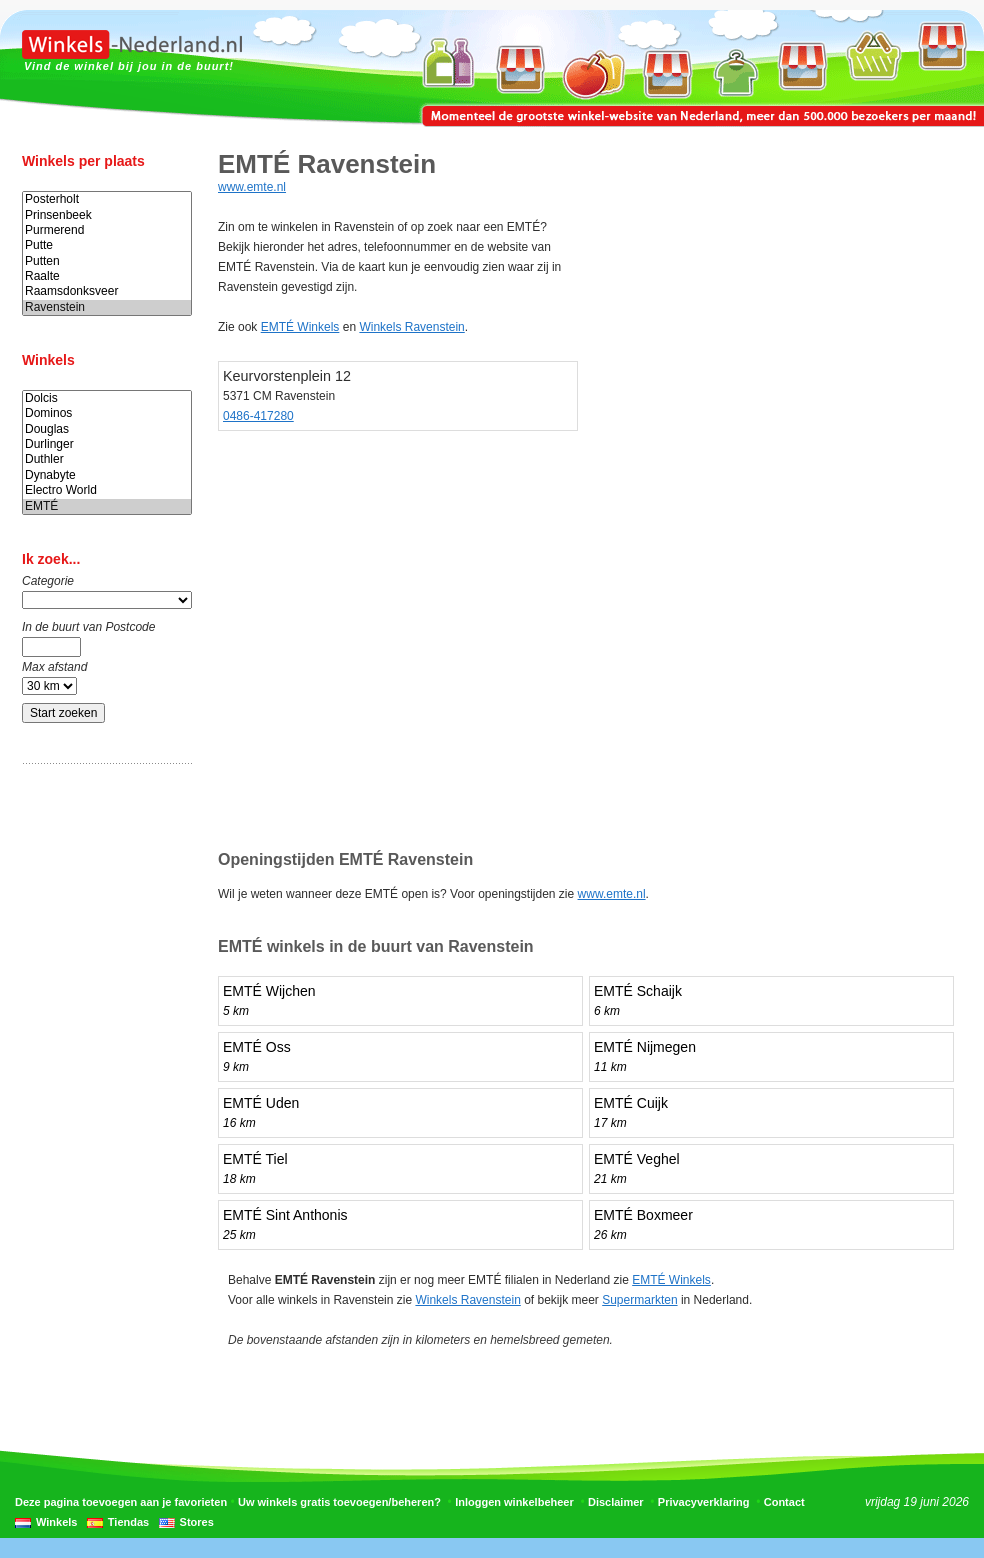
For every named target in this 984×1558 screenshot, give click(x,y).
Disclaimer (616, 1502)
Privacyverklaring (704, 1502)
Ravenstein (107, 307)
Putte (107, 245)
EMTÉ (107, 506)
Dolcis (107, 398)
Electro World (107, 490)
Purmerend (107, 230)
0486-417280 (258, 416)
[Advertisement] (102, 1093)
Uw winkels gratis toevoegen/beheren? (339, 1502)
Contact (784, 1502)
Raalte (107, 276)
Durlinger (107, 444)
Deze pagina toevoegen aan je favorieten (121, 1502)
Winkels (56, 1522)
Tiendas (128, 1522)
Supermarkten (639, 1300)
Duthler (107, 459)
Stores (197, 1522)
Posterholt (107, 199)
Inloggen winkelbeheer (514, 1502)
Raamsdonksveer (107, 291)
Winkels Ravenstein (411, 327)
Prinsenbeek (107, 215)
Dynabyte (107, 475)
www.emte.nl (252, 187)
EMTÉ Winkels (300, 327)
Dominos (107, 413)
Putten (107, 261)
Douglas (107, 429)
